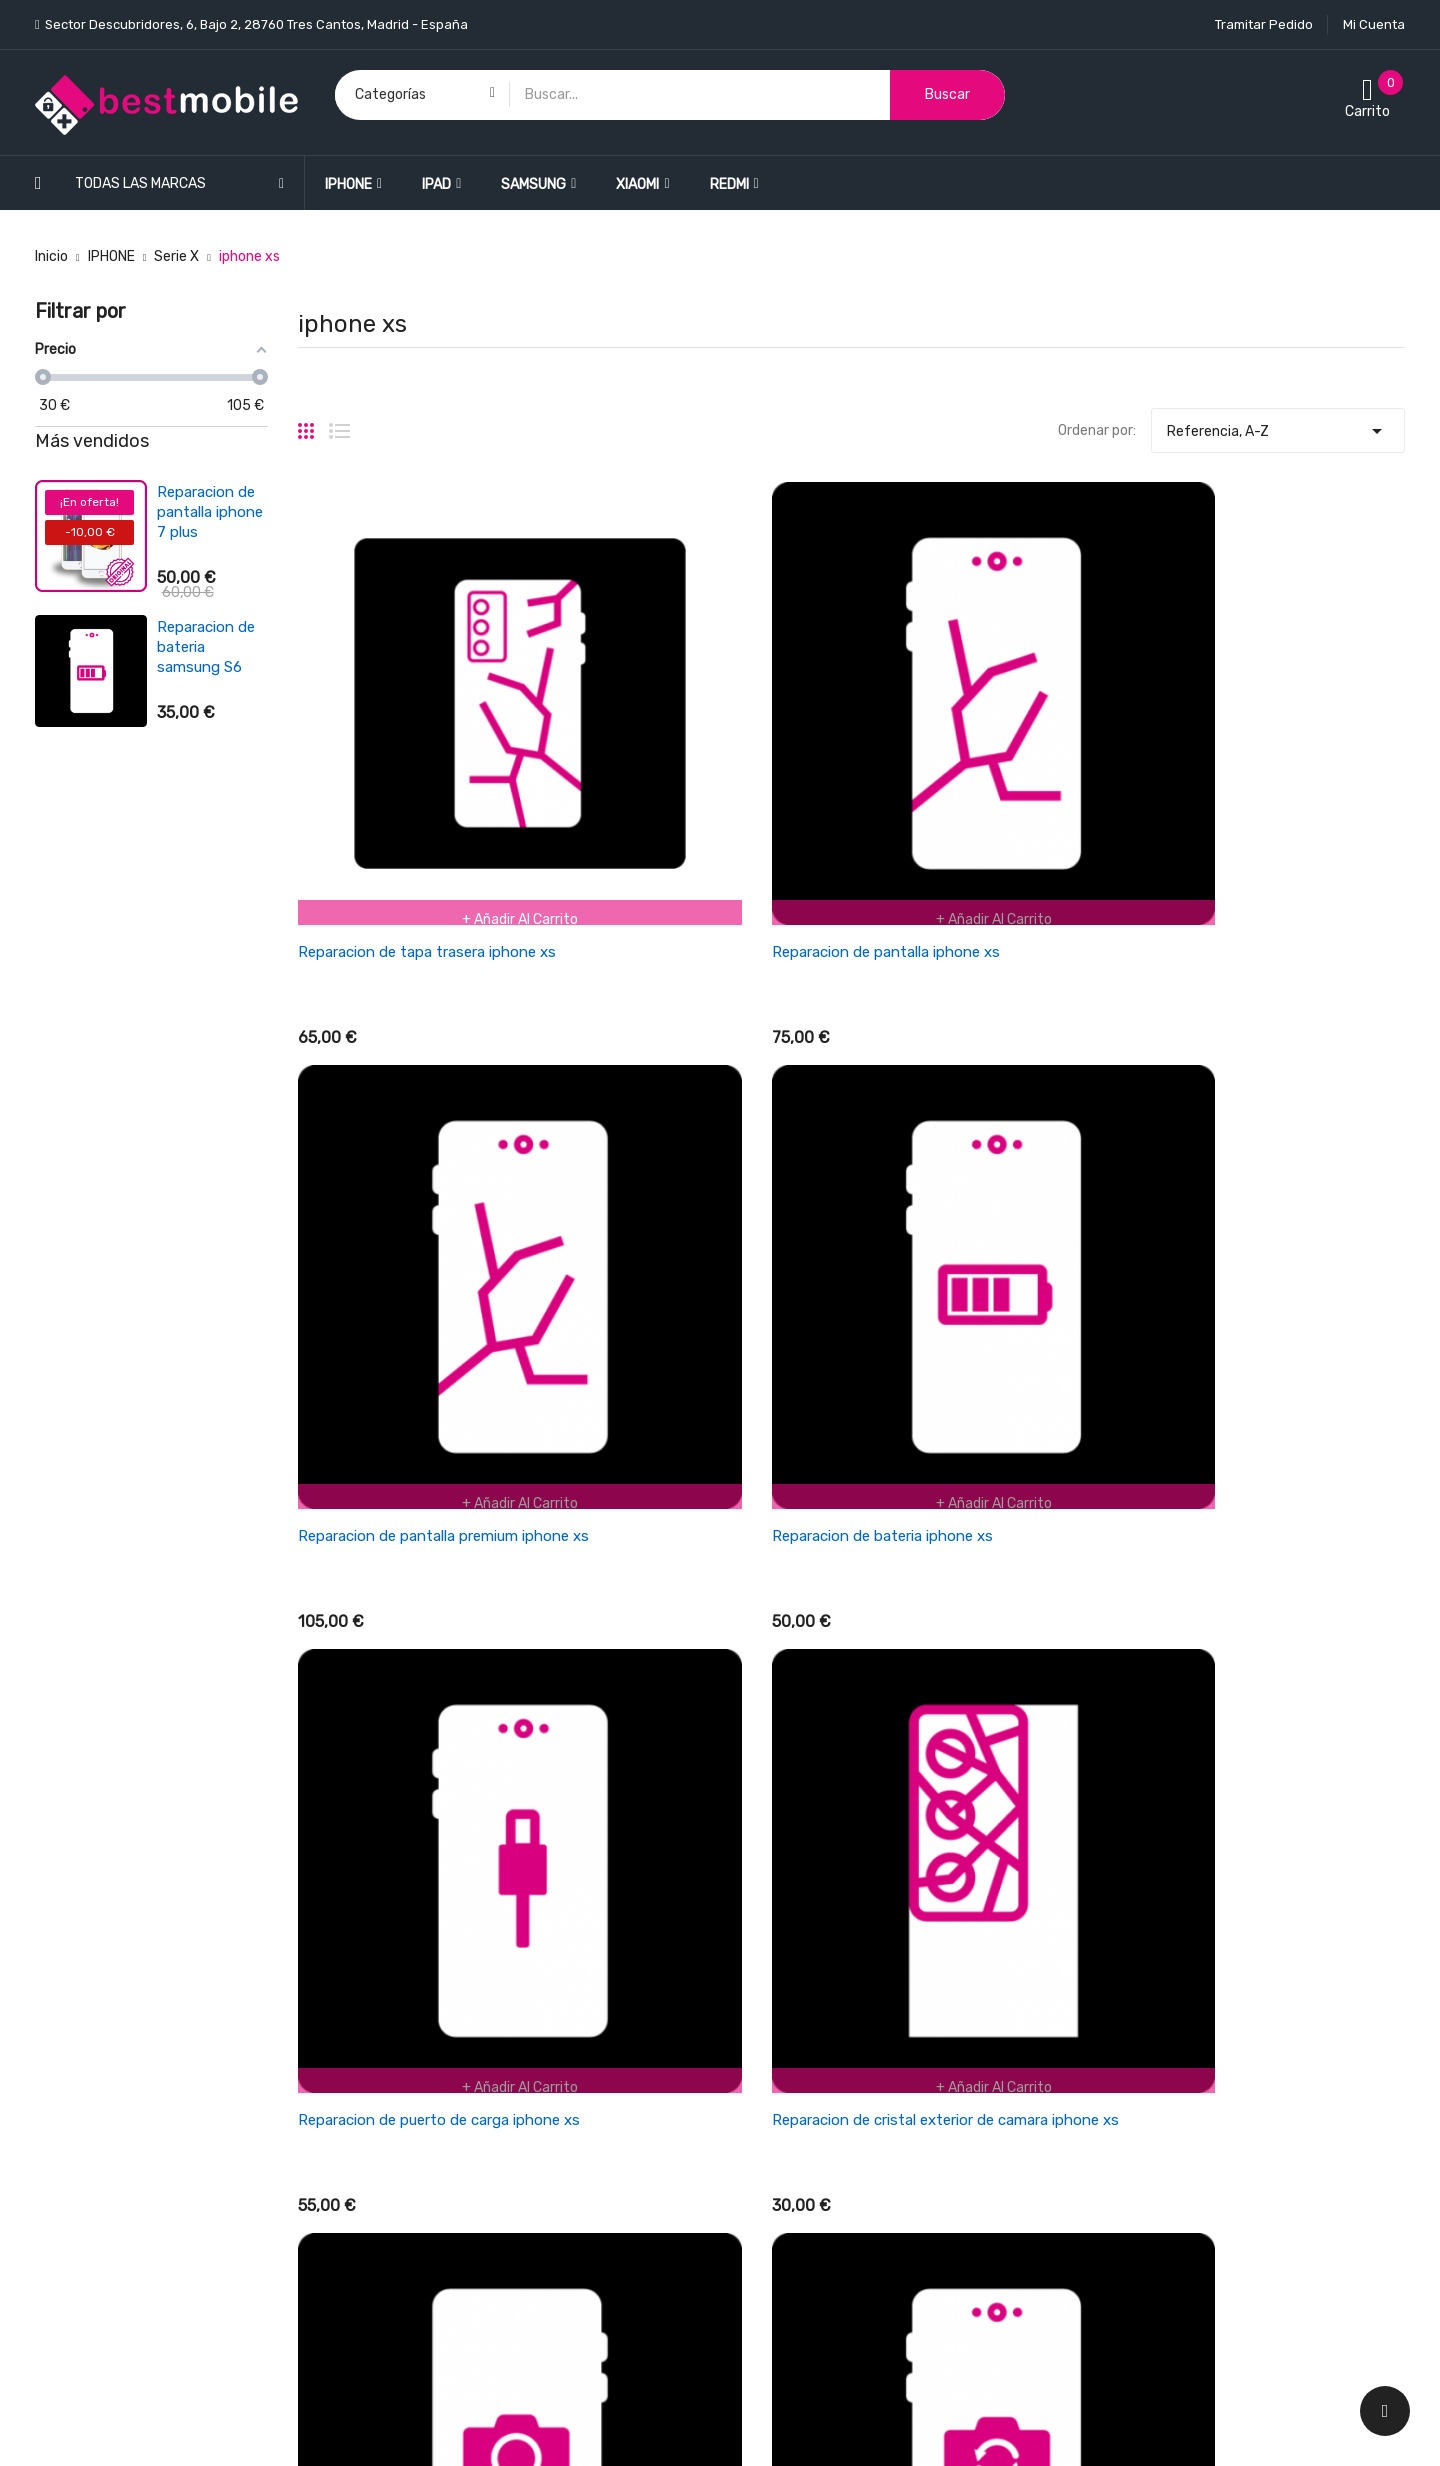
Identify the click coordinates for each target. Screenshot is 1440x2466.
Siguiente (1363, 1714)
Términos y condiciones (810, 1997)
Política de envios (791, 1927)
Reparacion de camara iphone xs (978, 1167)
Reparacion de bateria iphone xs (1261, 763)
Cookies (760, 2207)
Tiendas (760, 2277)
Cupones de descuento (1159, 2067)
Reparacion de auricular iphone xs (981, 1571)
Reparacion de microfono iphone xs (1273, 1571)
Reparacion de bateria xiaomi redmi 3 (206, 639)
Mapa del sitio (778, 2242)
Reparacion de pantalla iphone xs (696, 763)
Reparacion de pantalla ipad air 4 (211, 512)
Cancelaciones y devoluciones (831, 1962)
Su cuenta (1121, 1887)
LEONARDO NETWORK (392, 2429)
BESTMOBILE (196, 2429)
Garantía (763, 2067)
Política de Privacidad (804, 2137)
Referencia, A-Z (1278, 426)
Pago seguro (775, 2172)
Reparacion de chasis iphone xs (690, 1571)
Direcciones (1122, 2032)
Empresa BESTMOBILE (805, 2032)
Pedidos (1110, 1962)
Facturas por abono (1148, 1997)
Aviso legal (769, 2102)
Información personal (1153, 1927)
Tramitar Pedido (1264, 24)
